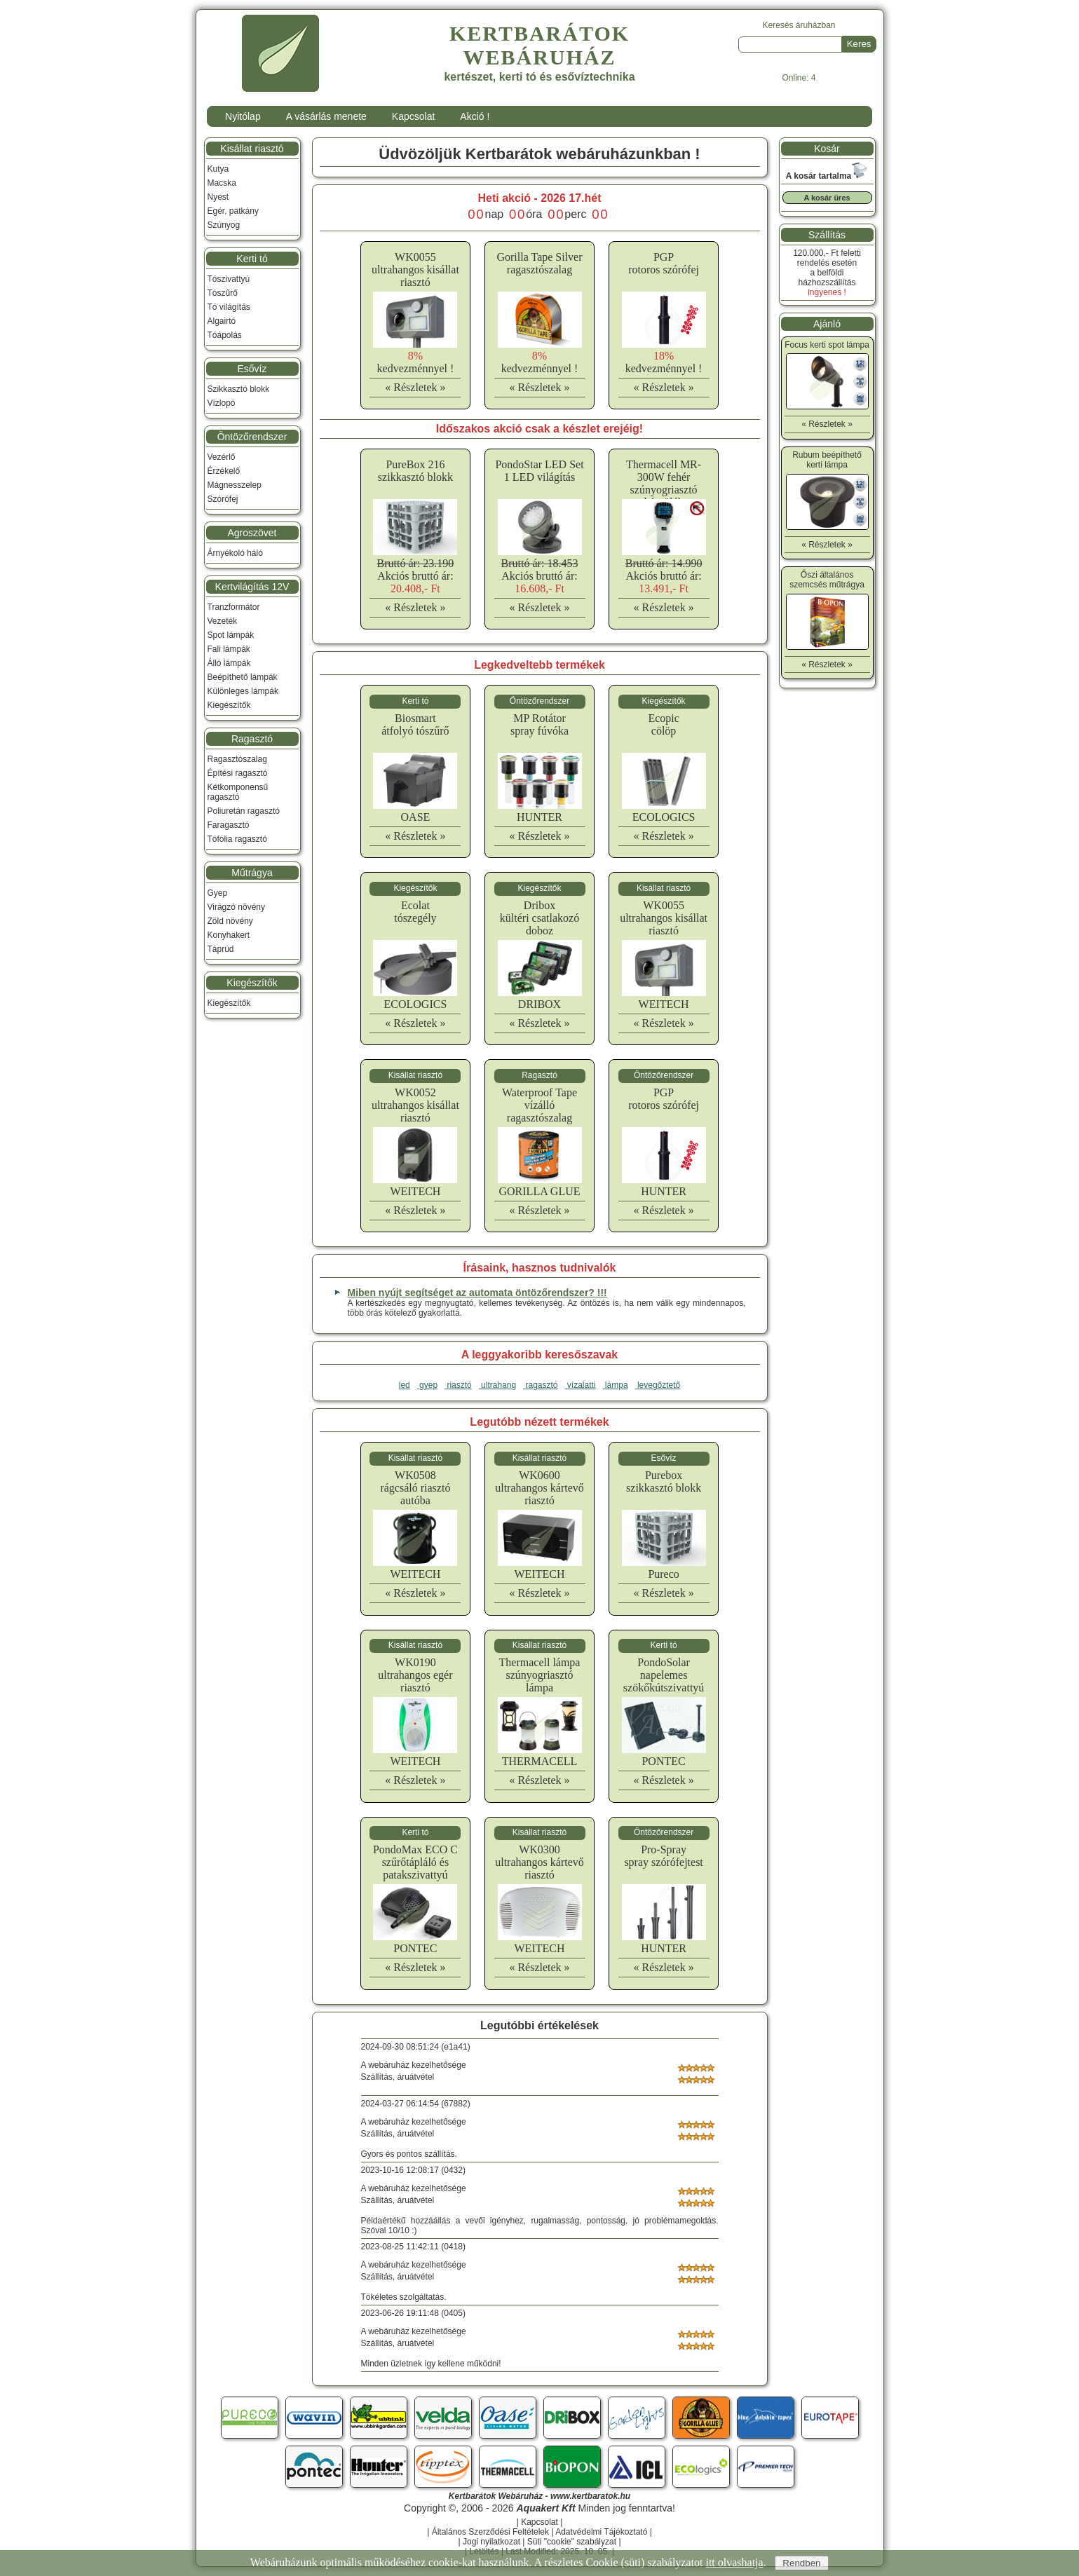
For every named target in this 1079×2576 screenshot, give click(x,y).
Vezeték (223, 621)
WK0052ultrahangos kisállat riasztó (415, 1105)
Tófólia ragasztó (237, 839)
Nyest (218, 197)
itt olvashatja (734, 2562)
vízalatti (580, 1385)
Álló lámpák (229, 663)
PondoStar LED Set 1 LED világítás (539, 470)
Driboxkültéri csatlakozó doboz (539, 917)
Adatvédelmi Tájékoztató (601, 2532)
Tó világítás (229, 307)
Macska (222, 183)
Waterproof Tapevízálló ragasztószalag (539, 1105)
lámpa (615, 1385)
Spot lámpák (231, 635)
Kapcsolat (413, 116)
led (404, 1385)
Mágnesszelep (235, 485)
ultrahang (497, 1385)
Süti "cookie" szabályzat (571, 2542)
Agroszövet (251, 532)
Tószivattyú (229, 279)
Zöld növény (230, 921)
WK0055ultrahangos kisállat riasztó (415, 269)
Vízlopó (222, 403)
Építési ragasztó (238, 773)
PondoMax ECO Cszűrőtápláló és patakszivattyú (415, 1862)
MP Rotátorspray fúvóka (539, 724)
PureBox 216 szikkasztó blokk (415, 470)
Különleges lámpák (243, 691)
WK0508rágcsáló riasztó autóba (415, 1487)
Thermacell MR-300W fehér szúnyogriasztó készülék (663, 483)
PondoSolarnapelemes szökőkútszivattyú (664, 1675)
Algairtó (222, 321)
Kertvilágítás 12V (252, 586)
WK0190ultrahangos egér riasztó (415, 1675)
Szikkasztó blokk (239, 389)
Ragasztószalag (237, 759)
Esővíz (251, 368)
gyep (427, 1385)
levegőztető (658, 1385)
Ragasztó (252, 738)
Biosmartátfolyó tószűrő (415, 724)
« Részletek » (415, 387)
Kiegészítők (229, 705)
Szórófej (223, 499)
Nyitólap (243, 116)
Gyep (218, 893)
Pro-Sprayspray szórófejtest (663, 1856)
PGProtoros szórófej (663, 263)
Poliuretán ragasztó (244, 811)
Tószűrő (223, 293)
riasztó (458, 1385)
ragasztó (540, 1385)
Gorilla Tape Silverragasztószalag (539, 263)
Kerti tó (251, 258)
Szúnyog (224, 225)
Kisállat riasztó (251, 148)
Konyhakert (229, 935)
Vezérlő (222, 457)
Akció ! (474, 116)
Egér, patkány (233, 211)
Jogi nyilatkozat (491, 2542)
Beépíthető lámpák (243, 677)
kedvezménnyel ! (415, 362)
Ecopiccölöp (663, 724)
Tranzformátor (234, 607)
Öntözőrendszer (252, 436)
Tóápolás (225, 335)
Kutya (218, 169)
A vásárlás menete (326, 116)
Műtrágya (251, 872)
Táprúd (221, 949)
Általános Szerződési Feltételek (490, 2532)
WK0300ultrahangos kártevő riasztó (539, 1862)
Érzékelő (224, 471)
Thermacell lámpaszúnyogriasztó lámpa (540, 1675)
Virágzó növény (237, 907)
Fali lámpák (229, 649)
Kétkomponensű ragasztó (238, 792)
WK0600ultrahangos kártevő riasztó (539, 1487)
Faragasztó (229, 825)
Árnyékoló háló (235, 553)
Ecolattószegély (415, 911)
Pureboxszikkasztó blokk (663, 1481)
